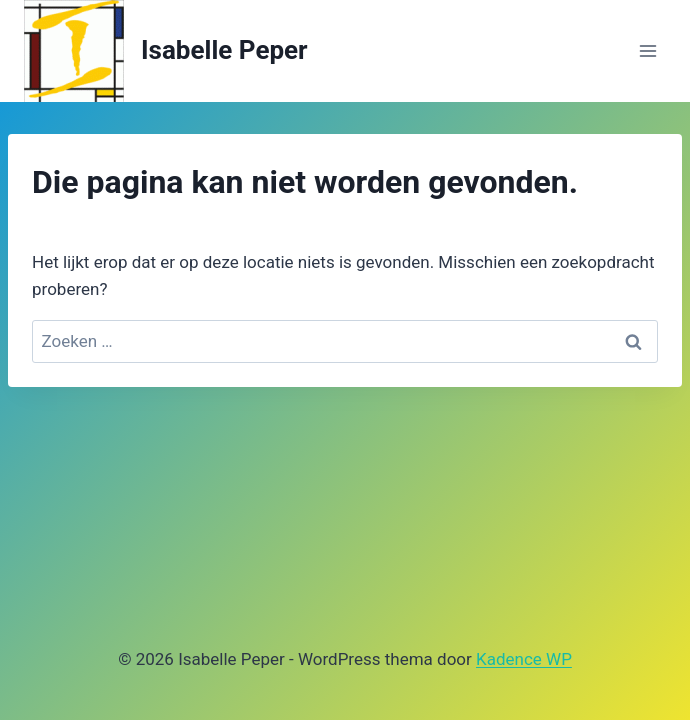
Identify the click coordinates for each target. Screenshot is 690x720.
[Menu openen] (647, 50)
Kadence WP (524, 659)
